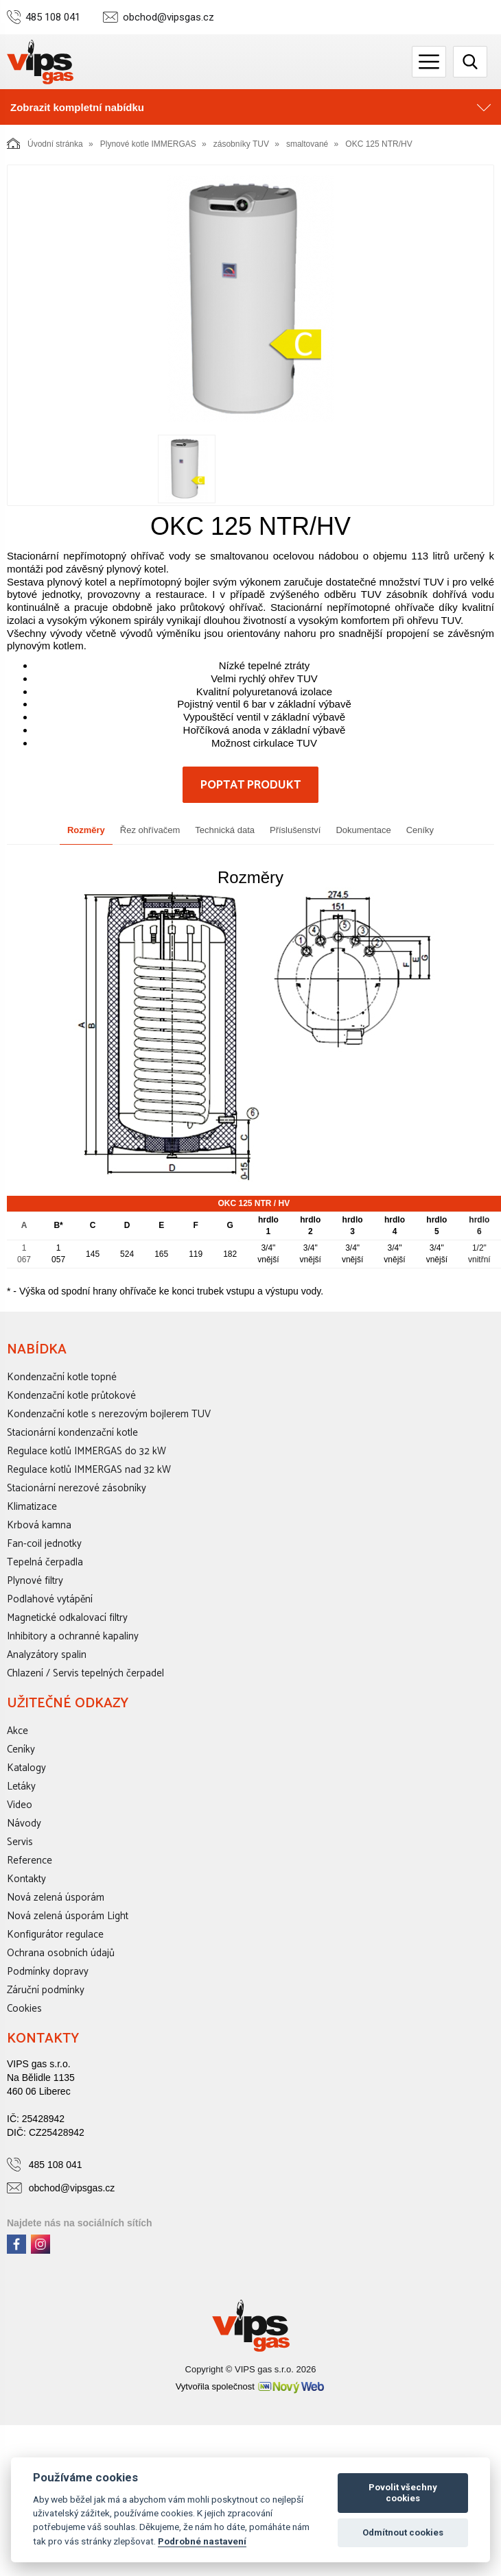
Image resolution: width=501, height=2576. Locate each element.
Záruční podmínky (45, 1990)
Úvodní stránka (45, 143)
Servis (20, 1842)
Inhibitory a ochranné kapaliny (73, 1636)
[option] (250, 299)
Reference (29, 1860)
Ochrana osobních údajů (61, 1953)
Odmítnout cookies (402, 2532)
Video (19, 1805)
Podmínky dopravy (48, 1971)
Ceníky (420, 830)
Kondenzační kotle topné (62, 1377)
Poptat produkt (250, 785)
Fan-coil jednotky (44, 1544)
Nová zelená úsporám (55, 1897)
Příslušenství (295, 830)
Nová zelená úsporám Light (67, 1916)
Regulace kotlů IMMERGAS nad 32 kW (89, 1470)
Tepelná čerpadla (45, 1562)
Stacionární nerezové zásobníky (76, 1488)
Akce (17, 1731)
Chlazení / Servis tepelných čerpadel (85, 1673)
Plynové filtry (35, 1581)
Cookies (24, 2008)
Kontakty (26, 1879)
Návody (24, 1823)
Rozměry (86, 830)
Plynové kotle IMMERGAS (148, 144)
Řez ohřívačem (150, 830)
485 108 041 (52, 17)
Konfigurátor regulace (55, 1934)
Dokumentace (363, 830)
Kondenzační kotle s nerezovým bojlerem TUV (109, 1414)
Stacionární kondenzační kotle (72, 1433)
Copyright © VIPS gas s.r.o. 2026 (250, 2369)
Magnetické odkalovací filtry (67, 1618)
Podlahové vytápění (50, 1599)
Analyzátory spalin (46, 1655)
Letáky (21, 1786)
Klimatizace (32, 1507)
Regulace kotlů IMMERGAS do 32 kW (86, 1451)
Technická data (225, 830)
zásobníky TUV (241, 144)
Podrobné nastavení (202, 2541)
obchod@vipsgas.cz (168, 17)
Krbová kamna (39, 1525)
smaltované (307, 144)
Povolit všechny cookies (403, 2492)
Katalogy (26, 1768)
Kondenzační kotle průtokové (71, 1396)
